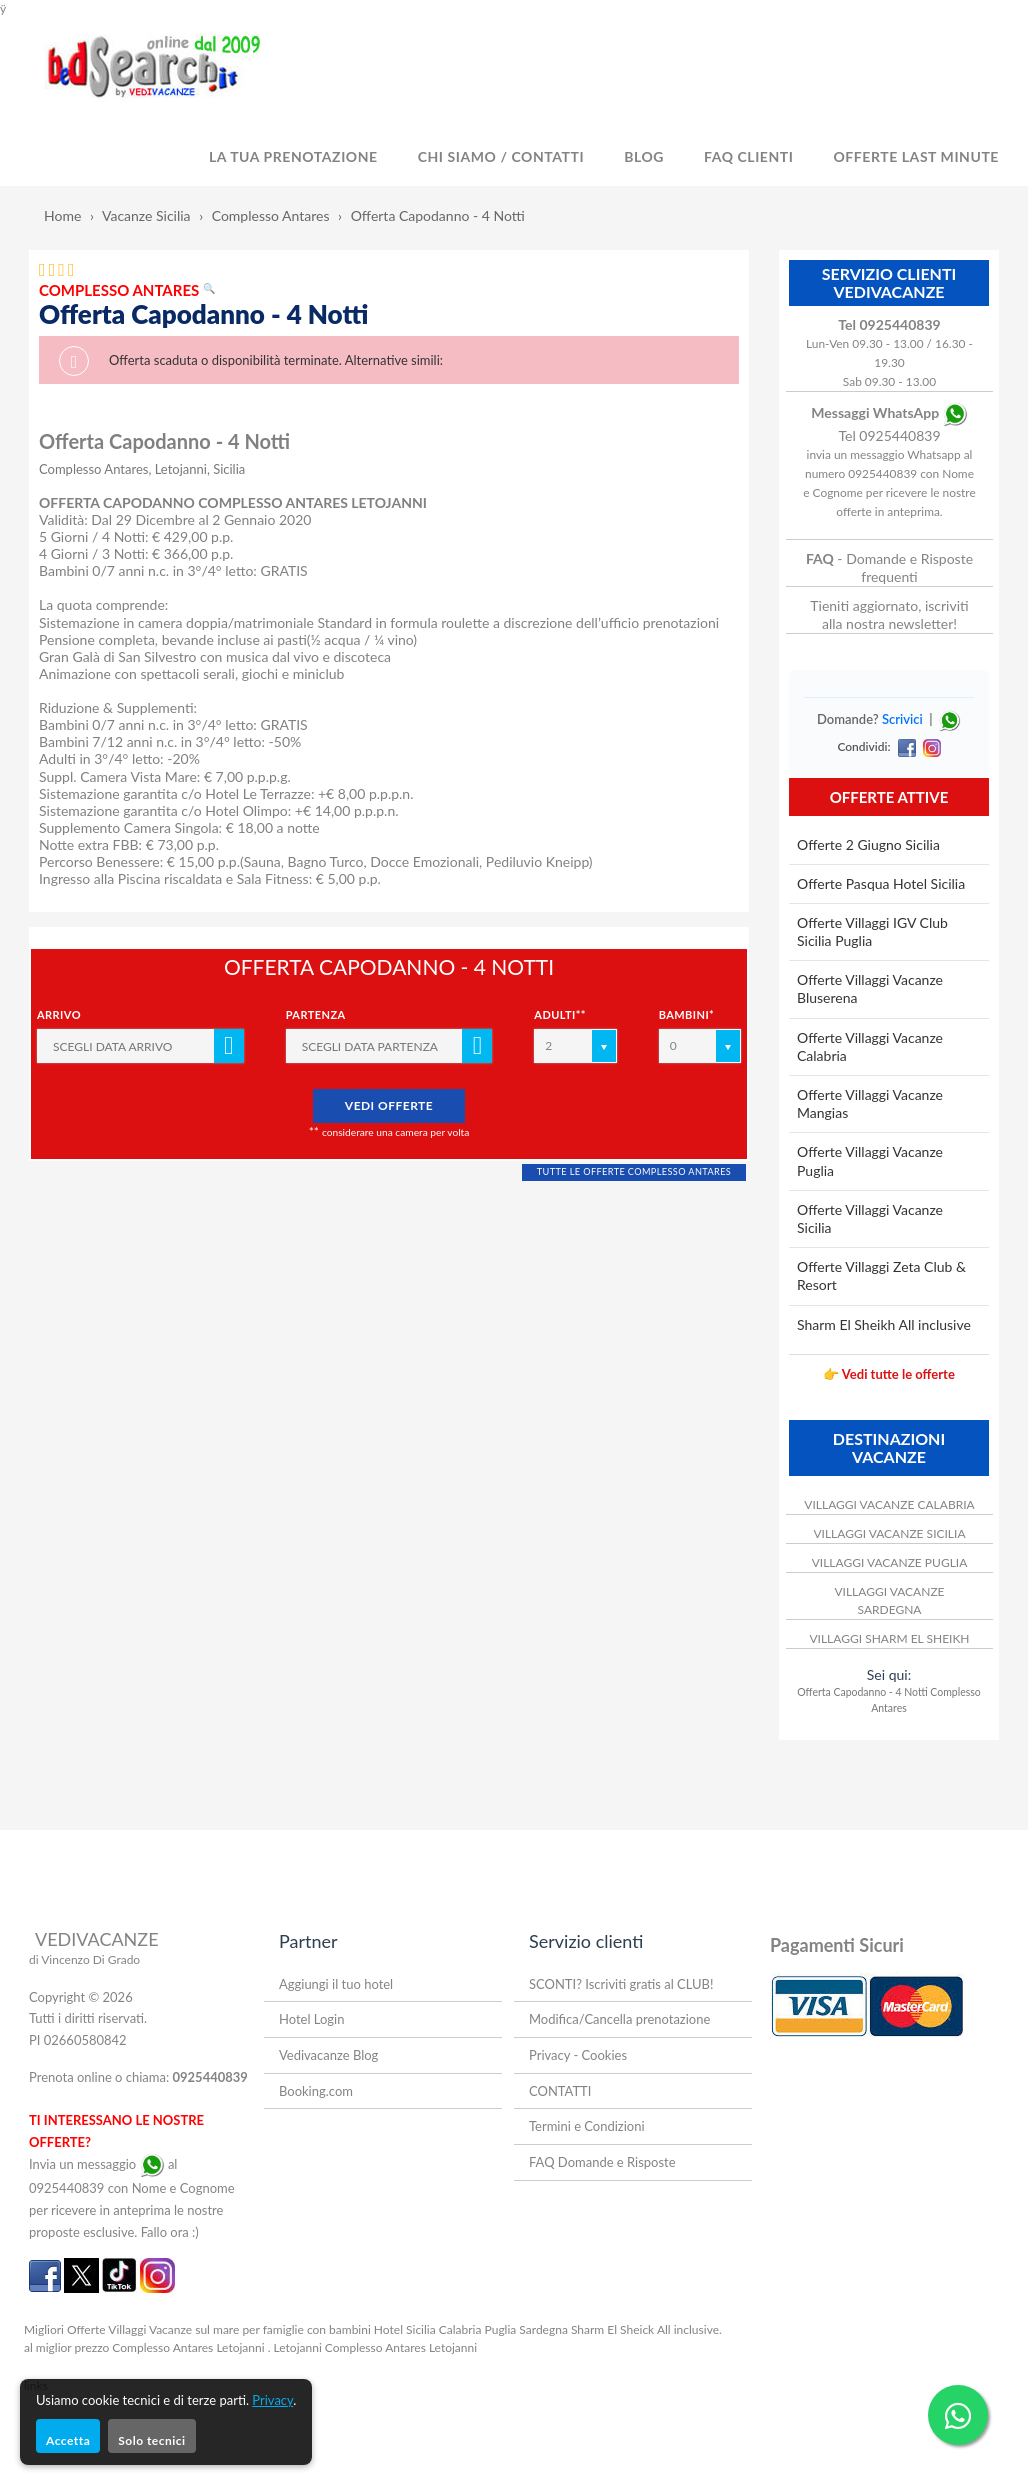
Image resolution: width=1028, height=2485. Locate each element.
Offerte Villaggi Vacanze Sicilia (870, 1218)
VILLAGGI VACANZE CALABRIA (889, 1504)
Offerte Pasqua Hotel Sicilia (881, 883)
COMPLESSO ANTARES (127, 290)
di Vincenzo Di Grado (84, 1959)
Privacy (272, 2400)
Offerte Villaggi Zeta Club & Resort (881, 1275)
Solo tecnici (151, 2440)
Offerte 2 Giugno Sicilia (868, 844)
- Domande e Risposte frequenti (889, 567)
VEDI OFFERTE (389, 1105)
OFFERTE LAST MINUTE (916, 156)
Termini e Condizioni (587, 2126)
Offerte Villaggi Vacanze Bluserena (870, 988)
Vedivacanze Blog (328, 2055)
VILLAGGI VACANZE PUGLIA (890, 1562)
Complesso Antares (271, 215)
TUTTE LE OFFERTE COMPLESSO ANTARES (634, 1171)
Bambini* (687, 1014)
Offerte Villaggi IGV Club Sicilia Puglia (872, 931)
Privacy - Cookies (578, 2055)
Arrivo (59, 1014)
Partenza (316, 1014)
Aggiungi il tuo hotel (336, 1984)
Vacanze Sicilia (146, 215)
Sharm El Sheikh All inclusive (884, 1324)
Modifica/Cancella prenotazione (619, 2019)
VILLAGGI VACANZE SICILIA (889, 1533)
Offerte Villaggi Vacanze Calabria (870, 1046)
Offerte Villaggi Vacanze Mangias (870, 1103)
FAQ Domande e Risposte (602, 2162)
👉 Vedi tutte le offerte (889, 1374)
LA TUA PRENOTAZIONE (293, 156)
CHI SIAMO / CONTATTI (501, 156)
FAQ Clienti (748, 156)
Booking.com (316, 2091)
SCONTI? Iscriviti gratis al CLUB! (621, 1984)
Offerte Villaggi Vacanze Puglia (870, 1160)
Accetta (68, 2440)
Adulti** (560, 1014)
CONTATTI (560, 2091)
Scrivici (902, 719)
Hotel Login (311, 2019)
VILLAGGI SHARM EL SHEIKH (889, 1638)
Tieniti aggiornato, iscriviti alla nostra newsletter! (889, 614)
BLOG (644, 156)
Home (62, 215)
